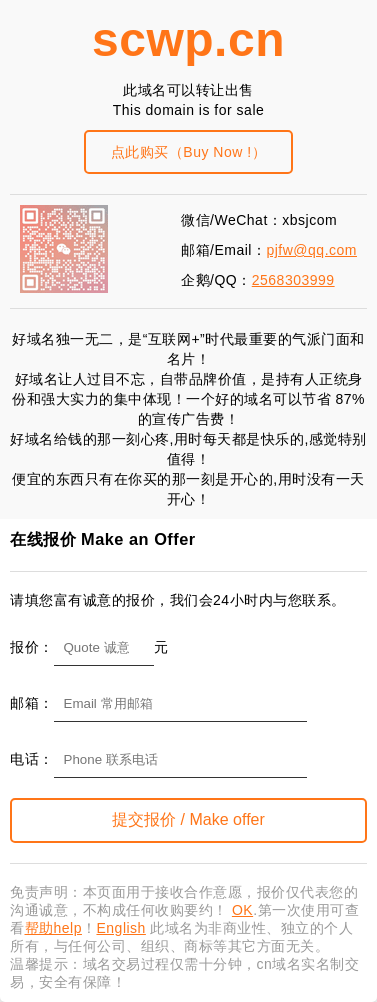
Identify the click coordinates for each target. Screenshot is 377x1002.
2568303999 (293, 280)
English (120, 928)
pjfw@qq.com (311, 250)
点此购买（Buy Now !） (188, 152)
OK (242, 910)
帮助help (53, 928)
